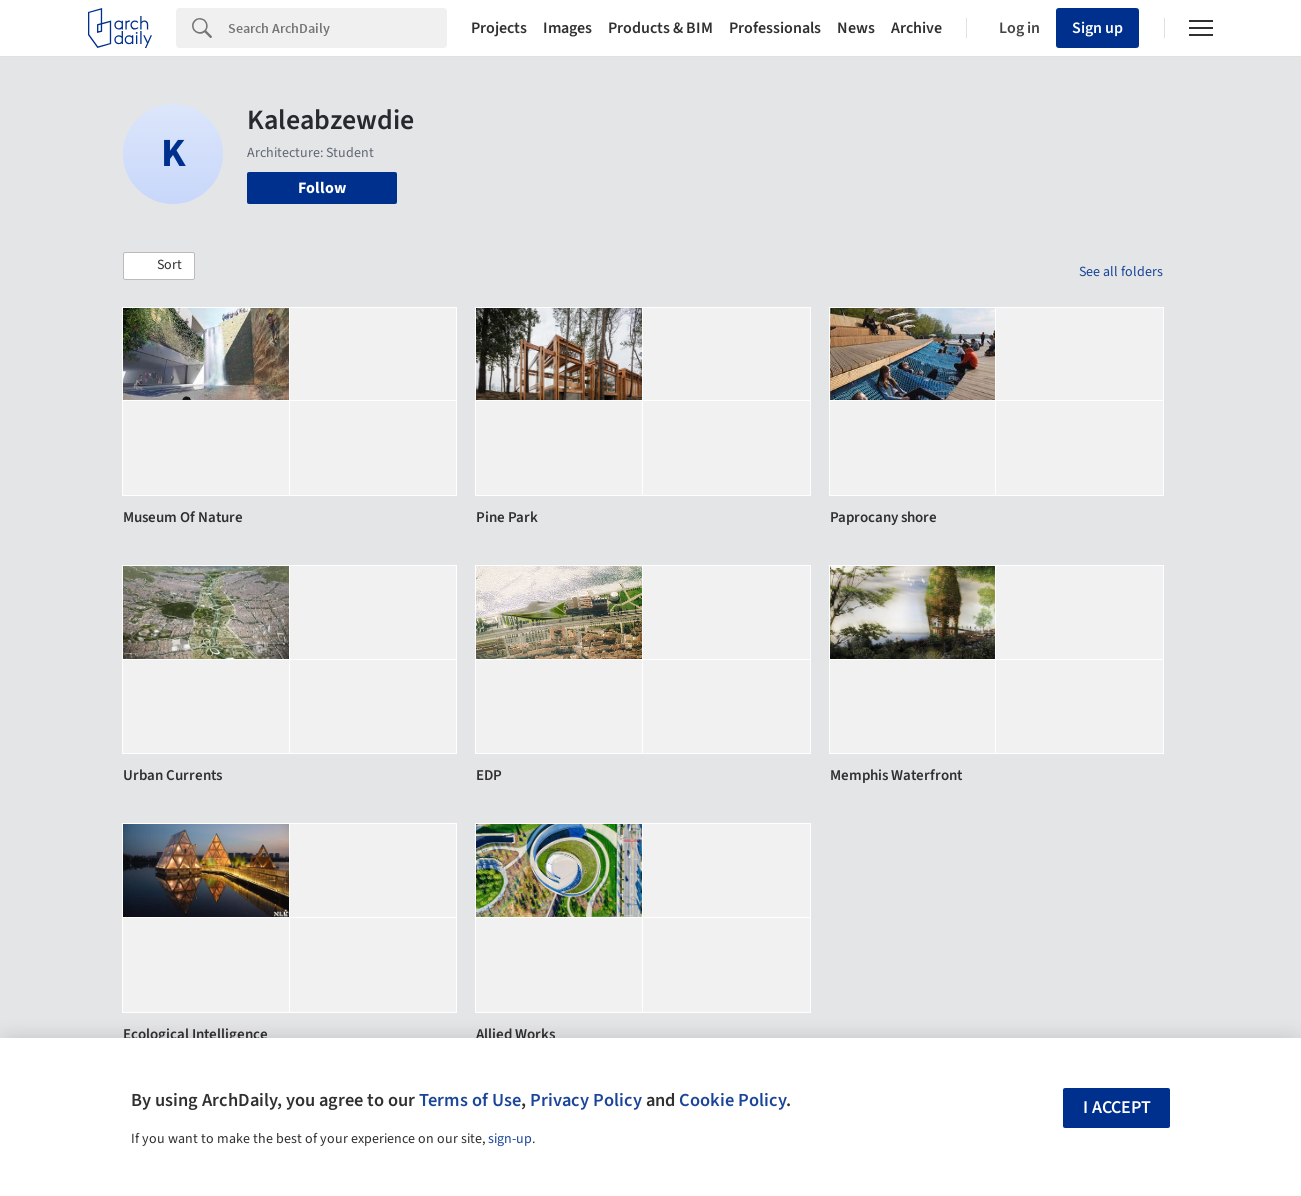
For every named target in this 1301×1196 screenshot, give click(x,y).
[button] (159, 266)
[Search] (337, 28)
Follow (322, 188)
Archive (916, 28)
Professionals (775, 28)
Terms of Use (470, 1100)
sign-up (510, 1139)
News (856, 28)
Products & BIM (660, 28)
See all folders (1121, 272)
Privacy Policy (586, 1100)
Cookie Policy (732, 1100)
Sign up (1097, 28)
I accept (1117, 1107)
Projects (499, 28)
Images (567, 28)
